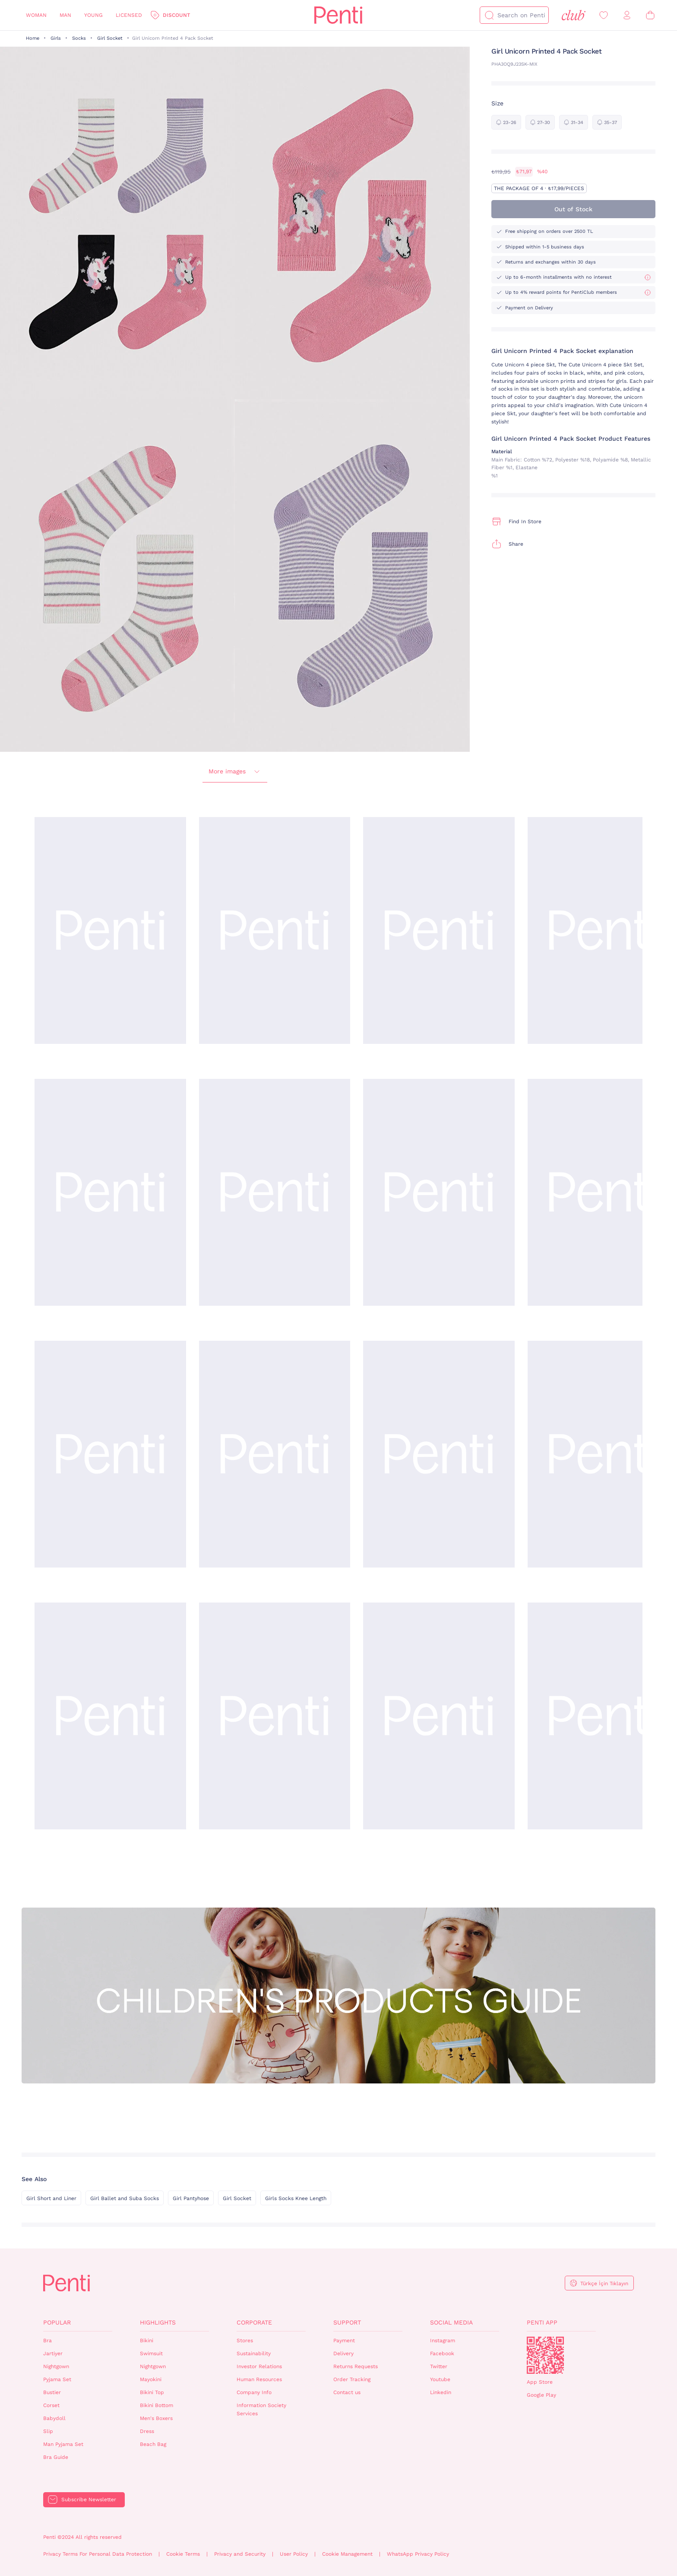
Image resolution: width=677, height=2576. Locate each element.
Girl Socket (110, 38)
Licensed (129, 15)
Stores (245, 2340)
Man (65, 15)
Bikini (146, 2340)
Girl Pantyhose (191, 2198)
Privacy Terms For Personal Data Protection (97, 2554)
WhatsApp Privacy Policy (418, 2554)
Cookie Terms (183, 2554)
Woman (36, 15)
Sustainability (254, 2353)
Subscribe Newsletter (88, 2499)
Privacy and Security (240, 2554)
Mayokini (150, 2379)
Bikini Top (152, 2392)
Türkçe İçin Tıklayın (604, 2283)
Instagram (442, 2340)
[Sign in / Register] (627, 15)
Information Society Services (261, 2409)
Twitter (438, 2366)
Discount (176, 15)
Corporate (254, 2322)
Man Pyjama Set (63, 2444)
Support (347, 2322)
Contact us (347, 2392)
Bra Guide (55, 2457)
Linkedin (440, 2392)
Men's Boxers (156, 2418)
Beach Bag (153, 2444)
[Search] (489, 15)
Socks (79, 38)
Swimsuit (151, 2353)
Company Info (254, 2392)
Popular (57, 2322)
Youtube (440, 2379)
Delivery (343, 2353)
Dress (147, 2431)
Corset (51, 2405)
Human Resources (259, 2379)
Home (32, 38)
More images (235, 771)
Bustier (52, 2392)
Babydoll (54, 2418)
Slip (48, 2431)
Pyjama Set (57, 2379)
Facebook (442, 2353)
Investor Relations (259, 2366)
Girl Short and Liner (51, 2198)
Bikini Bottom (156, 2405)
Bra (47, 2340)
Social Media (451, 2322)
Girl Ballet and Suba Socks (124, 2198)
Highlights (158, 2322)
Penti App (542, 2322)
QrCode (545, 2355)
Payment (344, 2340)
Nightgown (56, 2366)
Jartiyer (53, 2353)
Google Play (541, 2395)
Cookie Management (347, 2554)
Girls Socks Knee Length (295, 2198)
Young (93, 15)
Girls (56, 38)
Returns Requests (355, 2366)
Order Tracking (351, 2379)
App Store (540, 2382)
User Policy (294, 2554)
